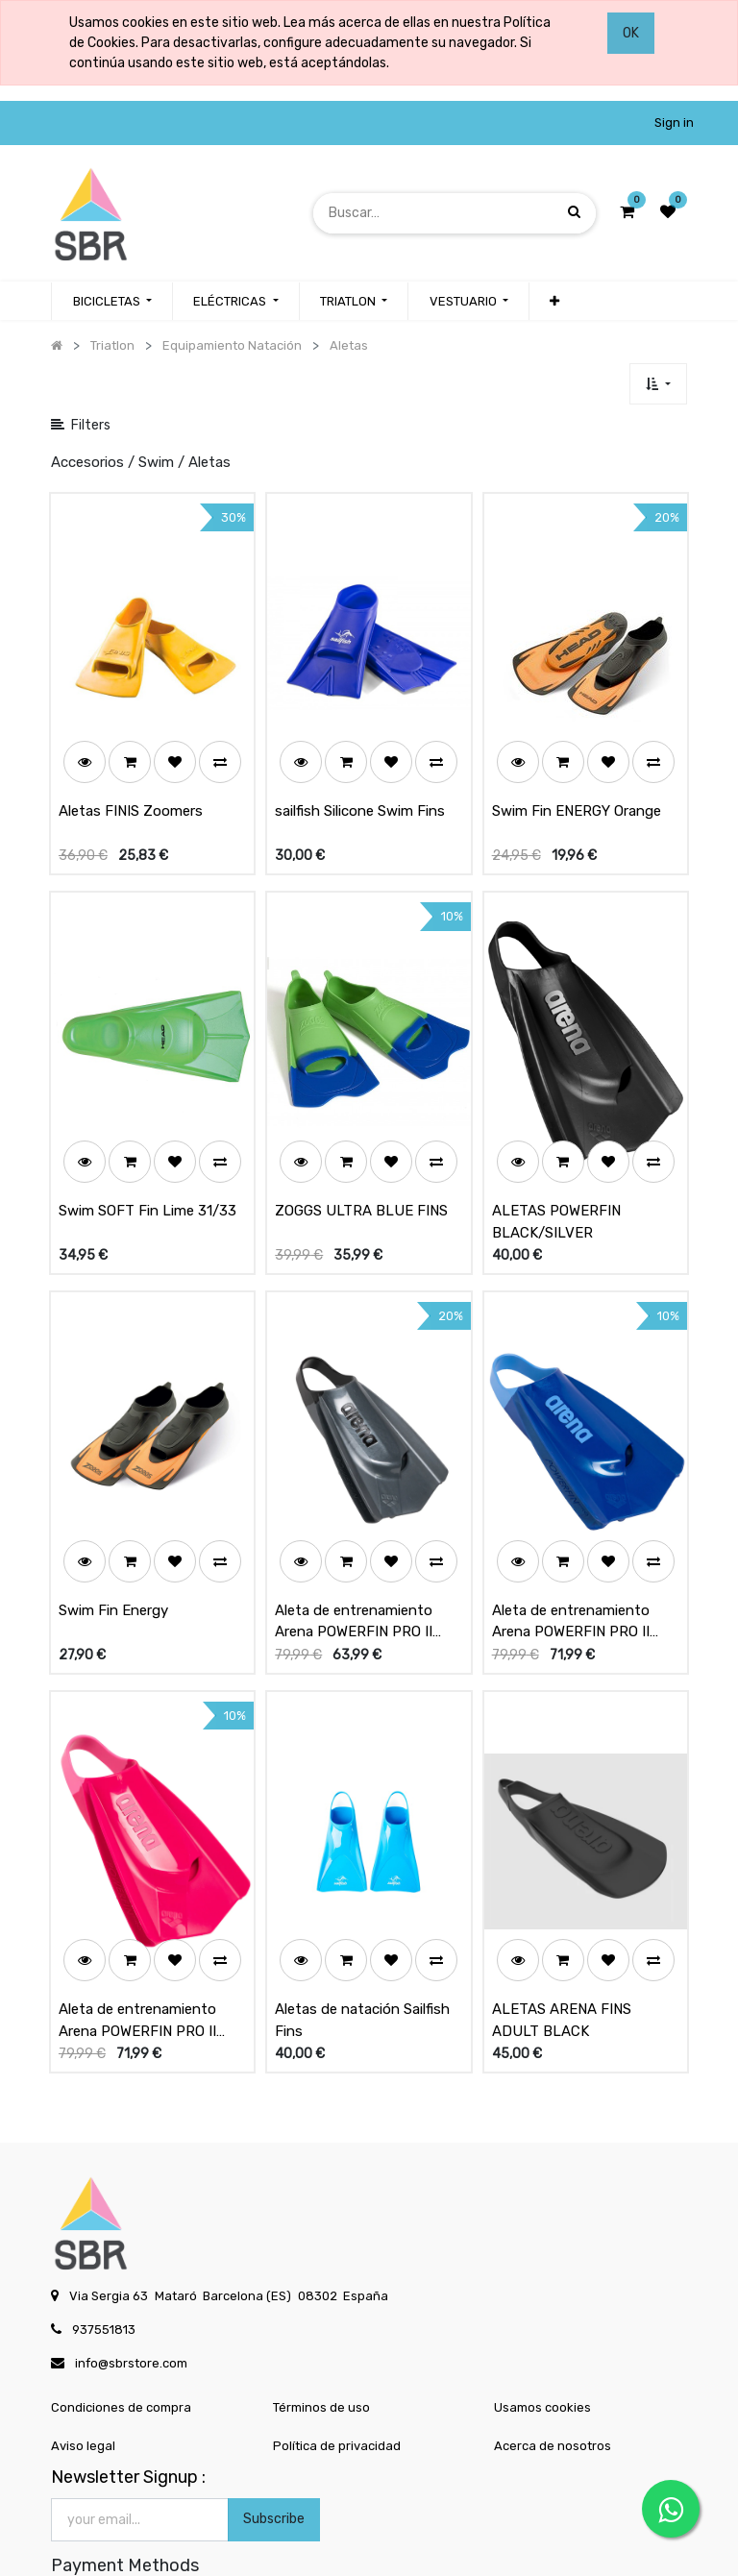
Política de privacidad (337, 2354)
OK (631, 33)
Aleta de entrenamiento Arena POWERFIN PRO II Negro (353, 1553)
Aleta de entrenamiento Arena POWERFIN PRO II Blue (571, 1553)
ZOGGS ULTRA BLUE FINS (361, 1165)
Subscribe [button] (274, 2428)
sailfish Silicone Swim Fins (360, 788)
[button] (554, 301)
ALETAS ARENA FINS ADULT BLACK (561, 1930)
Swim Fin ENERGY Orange (576, 788)
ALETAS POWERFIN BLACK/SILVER (556, 1176)
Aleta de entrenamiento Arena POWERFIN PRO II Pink (137, 1930)
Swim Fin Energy (113, 1542)
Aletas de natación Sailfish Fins (362, 1930)
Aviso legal (83, 2354)
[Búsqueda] (574, 212)
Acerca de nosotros (552, 2354)
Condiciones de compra (121, 2317)
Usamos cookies (542, 2317)
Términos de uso (321, 2317)
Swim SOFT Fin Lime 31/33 (147, 1165)
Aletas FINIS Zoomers (131, 788)
